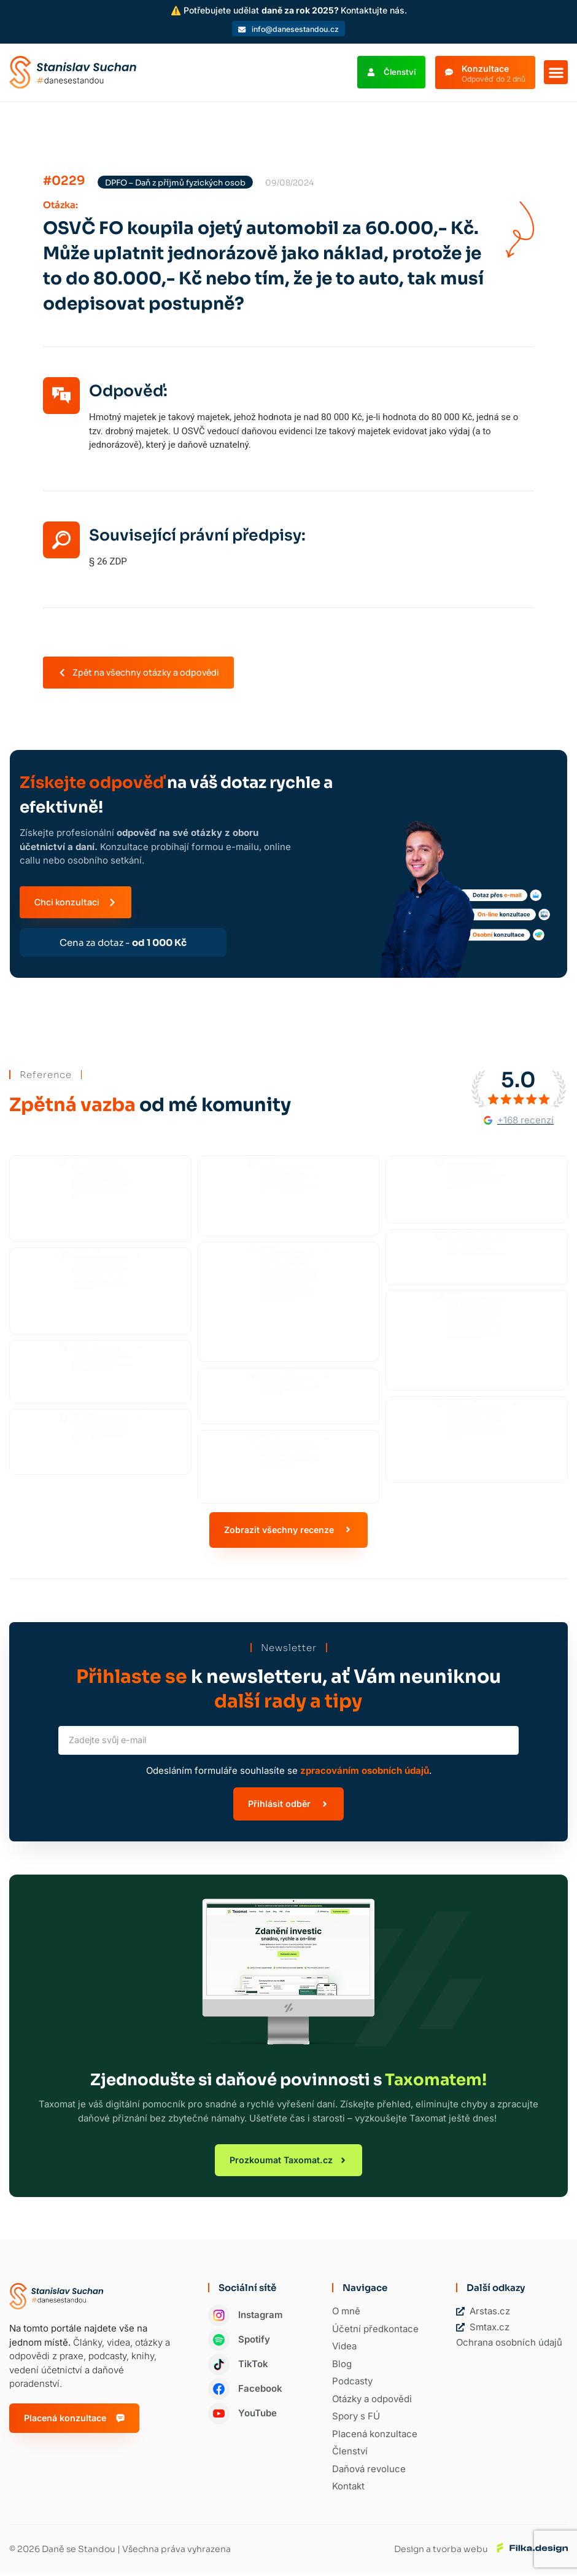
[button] (556, 73)
